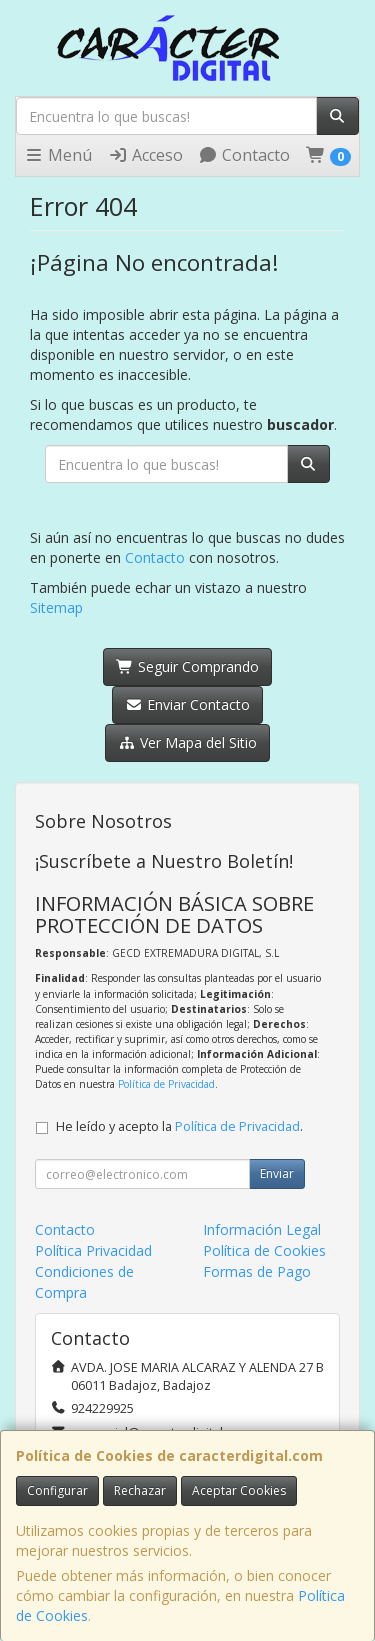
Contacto (244, 155)
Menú (58, 155)
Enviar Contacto (187, 704)
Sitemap (56, 607)
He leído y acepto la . (179, 1126)
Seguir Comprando (187, 666)
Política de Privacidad (166, 1084)
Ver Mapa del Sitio (187, 742)
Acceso (145, 155)
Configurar (57, 1490)
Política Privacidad (93, 1250)
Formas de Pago (257, 1271)
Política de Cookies (264, 1250)
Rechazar (140, 1490)
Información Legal (262, 1229)
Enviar (277, 1173)
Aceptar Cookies (239, 1490)
